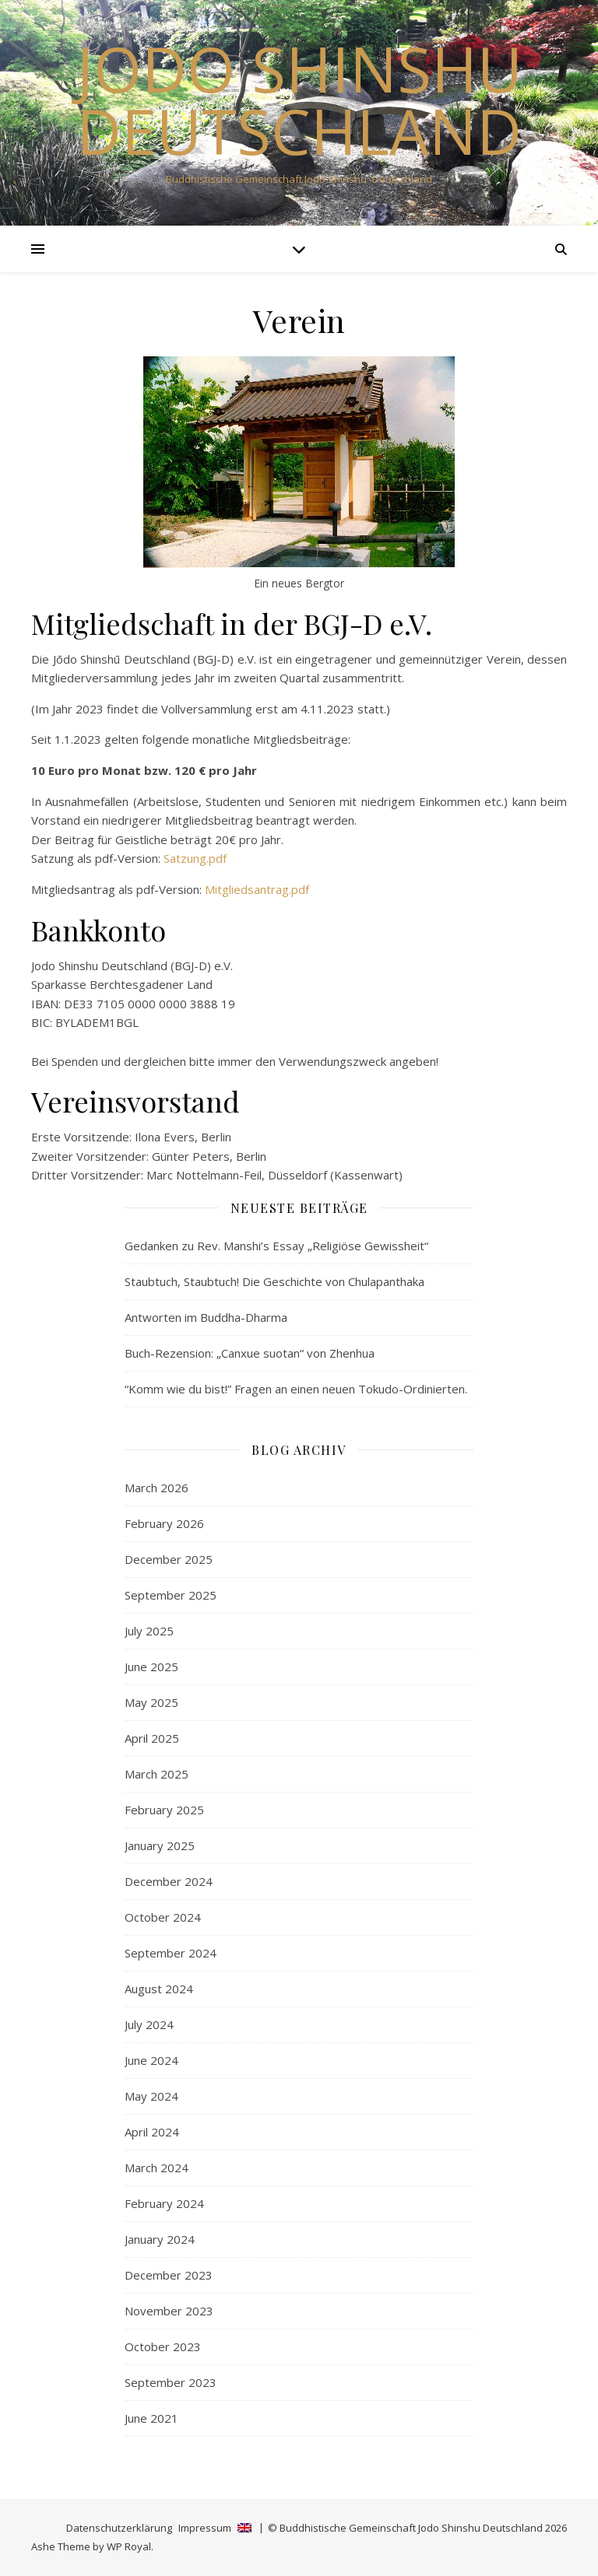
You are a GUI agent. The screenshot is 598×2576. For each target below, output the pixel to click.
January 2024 (160, 2239)
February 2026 (164, 1523)
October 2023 (163, 2346)
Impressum (204, 2528)
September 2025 (170, 1595)
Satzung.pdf (195, 858)
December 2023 (169, 2275)
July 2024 (149, 2024)
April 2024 (152, 2132)
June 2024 (151, 2060)
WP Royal (129, 2546)
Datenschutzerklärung (119, 2528)
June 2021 (151, 2418)
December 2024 (169, 1881)
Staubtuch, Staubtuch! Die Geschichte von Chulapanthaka (274, 1281)
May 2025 (151, 1702)
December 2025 (169, 1559)
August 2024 (159, 1988)
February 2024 (164, 2203)
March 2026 (156, 1487)
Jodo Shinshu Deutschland (299, 99)
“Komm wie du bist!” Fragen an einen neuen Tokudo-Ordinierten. (296, 1389)
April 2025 (152, 1738)
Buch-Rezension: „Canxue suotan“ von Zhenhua (250, 1353)
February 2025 (164, 1809)
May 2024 (151, 2096)
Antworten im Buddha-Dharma (206, 1317)
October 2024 (163, 1917)
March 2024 (156, 2167)
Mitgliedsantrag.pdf (257, 889)
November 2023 (169, 2310)
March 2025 (156, 1774)
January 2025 (160, 1845)
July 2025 (149, 1630)
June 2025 (151, 1666)
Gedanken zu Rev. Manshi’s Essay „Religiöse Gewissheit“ (276, 1245)
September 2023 (170, 2382)
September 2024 (170, 1953)
